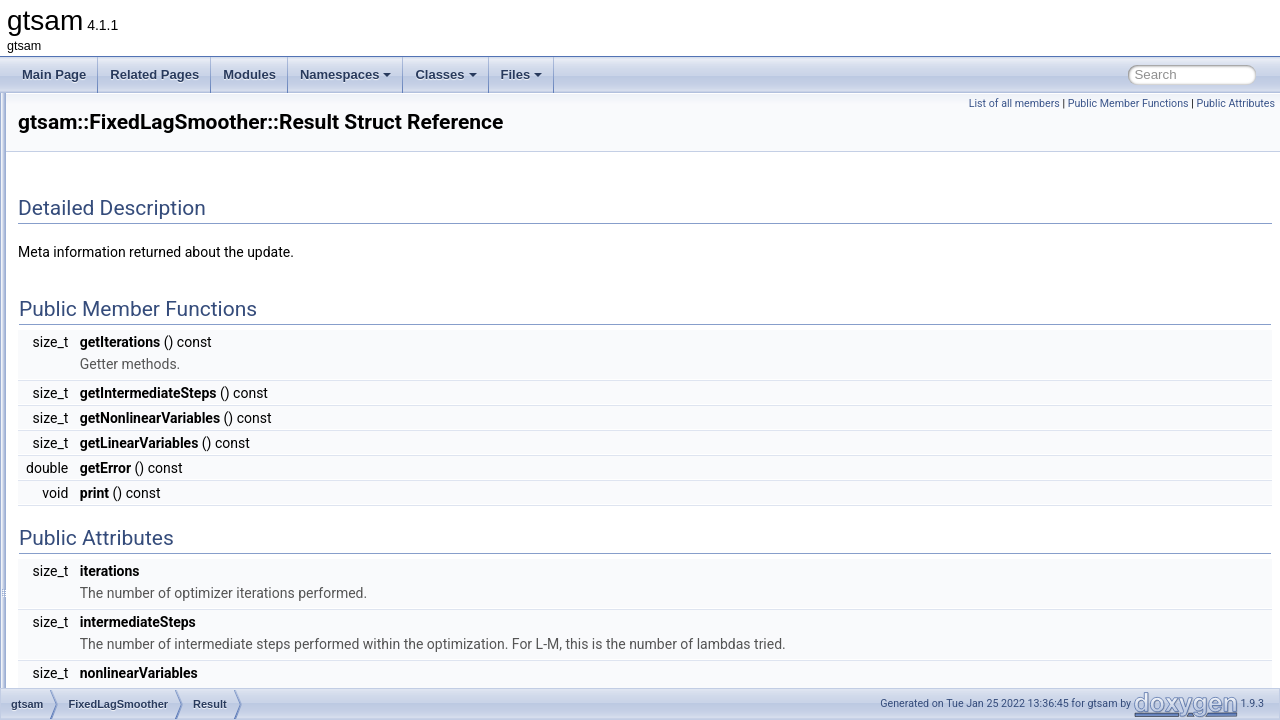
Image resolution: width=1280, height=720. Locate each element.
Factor (99, 224)
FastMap (105, 290)
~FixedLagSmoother (152, 488)
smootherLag (133, 664)
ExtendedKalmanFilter (141, 202)
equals (115, 532)
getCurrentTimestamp (156, 620)
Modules (249, 74)
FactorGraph (115, 246)
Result (115, 400)
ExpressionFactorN (133, 180)
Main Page (54, 74)
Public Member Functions (1128, 103)
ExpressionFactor (128, 136)
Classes (445, 74)
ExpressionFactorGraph (145, 158)
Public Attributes (1235, 103)
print (109, 642)
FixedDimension (125, 356)
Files (522, 74)
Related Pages (154, 74)
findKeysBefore (138, 598)
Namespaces (346, 74)
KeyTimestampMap (149, 422)
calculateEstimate (145, 510)
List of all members (1014, 103)
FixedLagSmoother (132, 378)
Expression (111, 114)
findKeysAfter (133, 576)
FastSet (102, 312)
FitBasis (103, 334)
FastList (103, 268)
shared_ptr (126, 444)
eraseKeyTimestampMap (164, 554)
